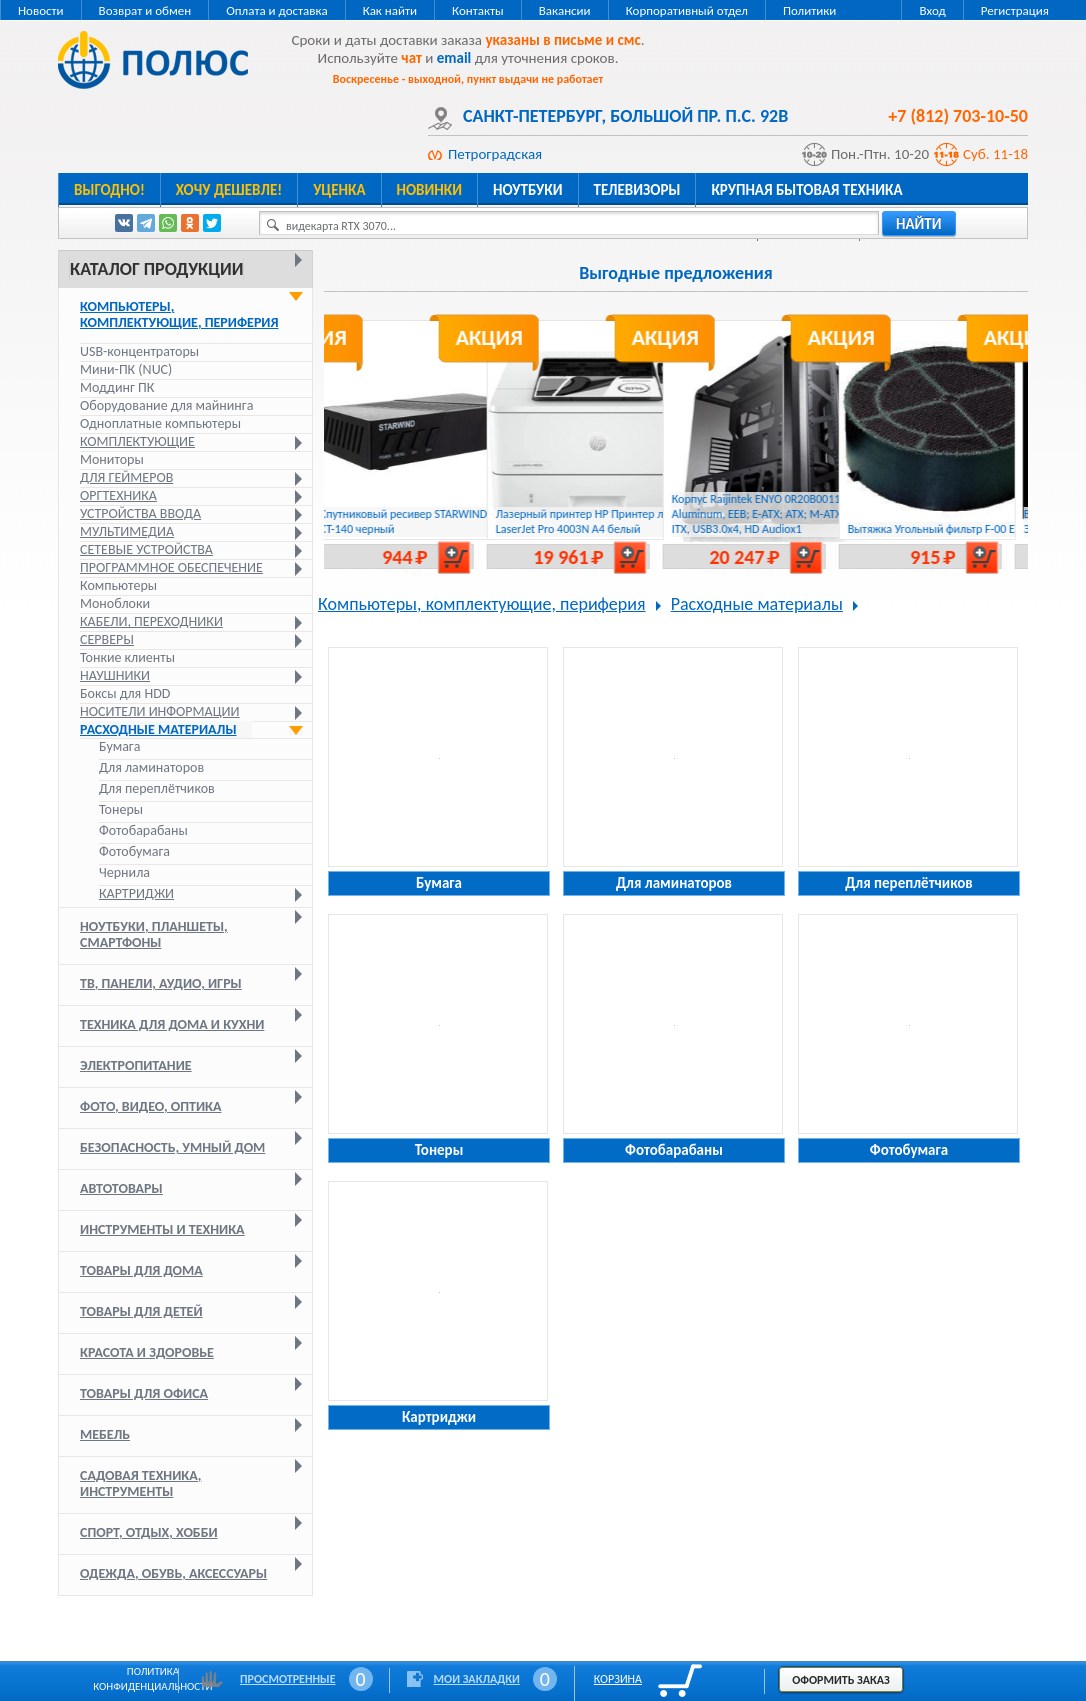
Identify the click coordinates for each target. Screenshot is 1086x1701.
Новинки (429, 190)
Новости (41, 10)
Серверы (107, 639)
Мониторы (112, 459)
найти (919, 224)
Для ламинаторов (151, 768)
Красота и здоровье (147, 1352)
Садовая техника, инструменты (140, 1483)
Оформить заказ (841, 1680)
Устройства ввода (140, 513)
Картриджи (136, 894)
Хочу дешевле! (229, 190)
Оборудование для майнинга (166, 405)
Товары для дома (141, 1270)
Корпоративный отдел (687, 10)
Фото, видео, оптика (150, 1106)
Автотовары (121, 1188)
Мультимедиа (127, 531)
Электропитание (136, 1065)
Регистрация (1015, 10)
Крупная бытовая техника (806, 190)
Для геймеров (126, 477)
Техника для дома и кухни (172, 1024)
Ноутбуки (528, 190)
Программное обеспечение (171, 567)
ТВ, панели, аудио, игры (161, 983)
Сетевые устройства (146, 549)
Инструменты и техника (162, 1229)
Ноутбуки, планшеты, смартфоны (154, 934)
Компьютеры (118, 585)
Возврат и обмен (145, 10)
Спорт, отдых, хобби (149, 1532)
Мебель (105, 1434)
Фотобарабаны (143, 831)
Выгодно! (109, 190)
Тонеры (121, 810)
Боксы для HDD (125, 693)
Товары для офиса (144, 1393)
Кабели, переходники (151, 621)
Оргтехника (118, 495)
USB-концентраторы (139, 351)
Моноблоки (115, 603)
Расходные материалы (158, 729)
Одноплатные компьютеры (160, 423)
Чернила (124, 873)
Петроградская (495, 154)
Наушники (115, 675)
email (454, 58)
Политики (809, 10)
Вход (932, 10)
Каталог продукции (156, 269)
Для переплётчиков (157, 789)
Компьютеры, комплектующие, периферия (179, 314)
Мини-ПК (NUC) (126, 369)
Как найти (390, 10)
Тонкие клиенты (127, 657)
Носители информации (160, 711)
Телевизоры (637, 190)
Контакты (478, 10)
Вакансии (565, 10)
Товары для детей (141, 1311)
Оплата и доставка (276, 10)
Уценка (339, 190)
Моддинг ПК (117, 387)
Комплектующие (137, 441)
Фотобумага (134, 852)
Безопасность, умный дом (172, 1147)
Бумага (119, 747)
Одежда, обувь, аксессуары (173, 1573)
